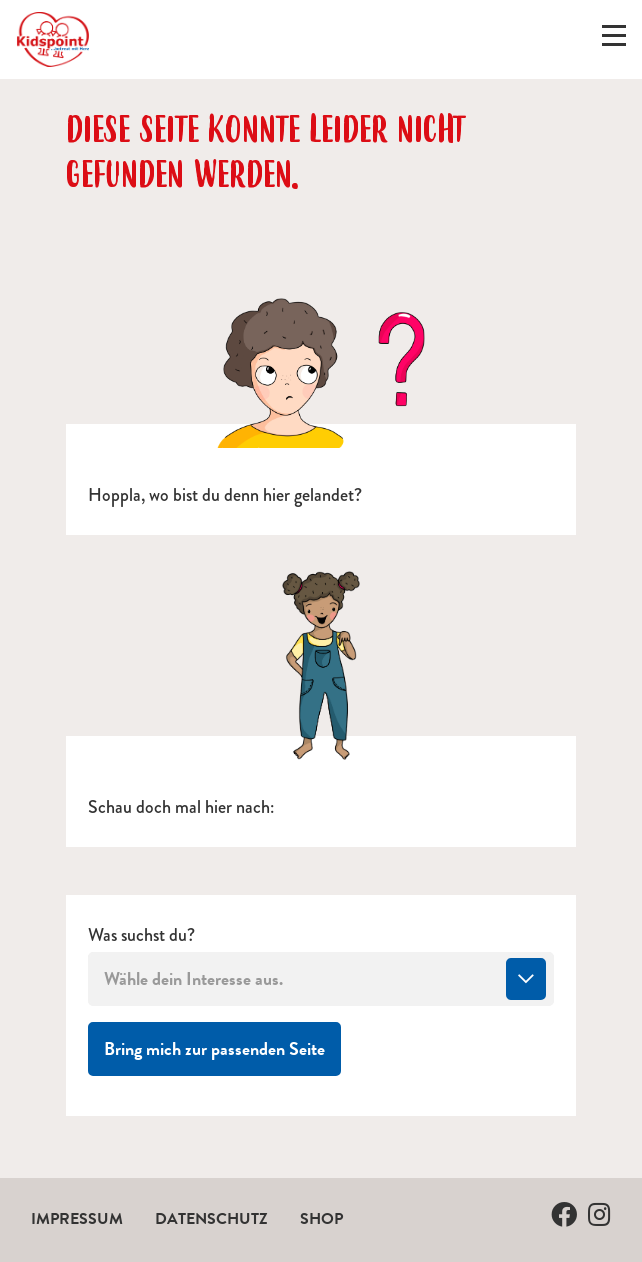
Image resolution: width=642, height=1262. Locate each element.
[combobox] (321, 979)
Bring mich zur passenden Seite (222, 1048)
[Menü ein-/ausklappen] (614, 40)
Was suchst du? (141, 935)
